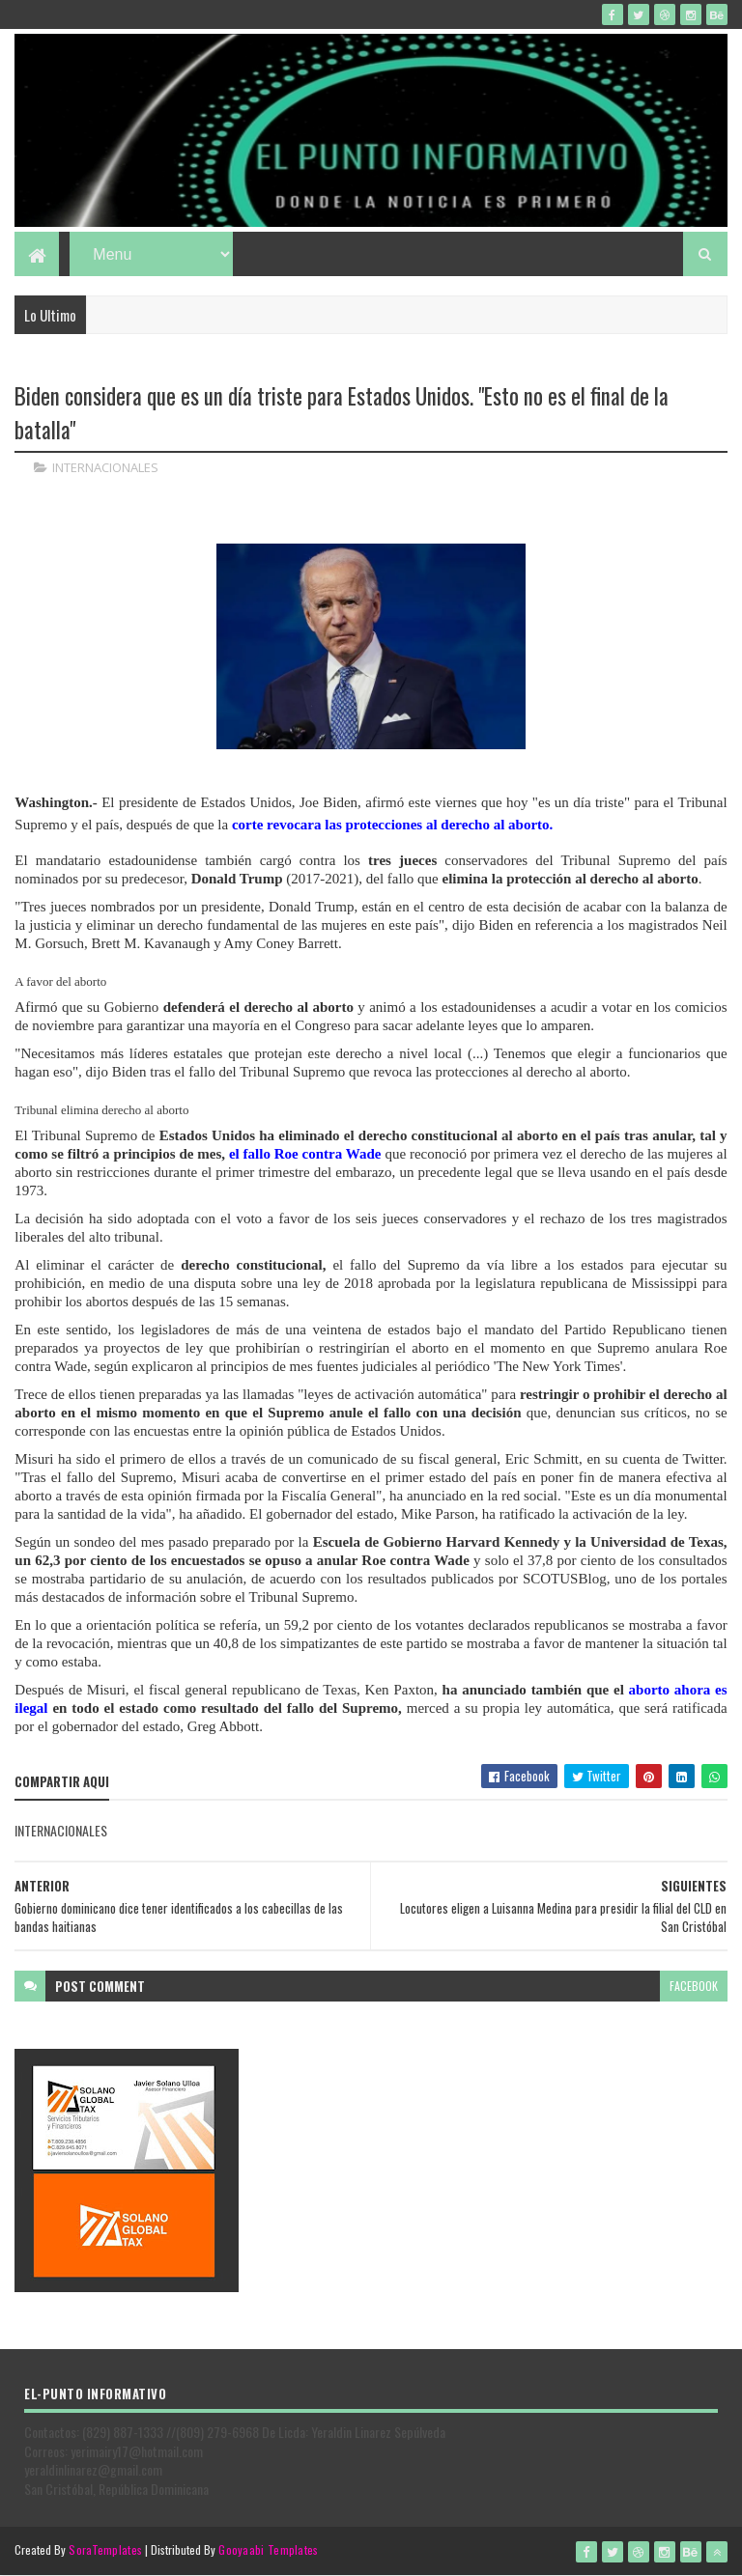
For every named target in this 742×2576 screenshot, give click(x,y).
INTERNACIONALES (105, 467)
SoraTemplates (105, 2549)
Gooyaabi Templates (268, 2549)
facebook (694, 1985)
